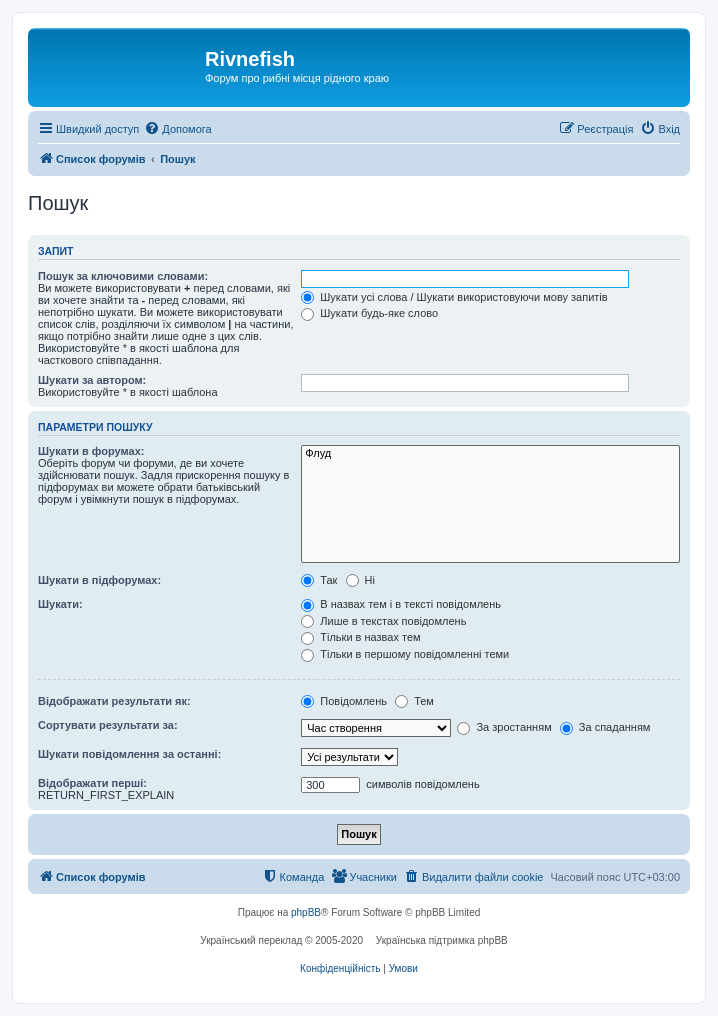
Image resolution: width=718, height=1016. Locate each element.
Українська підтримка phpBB (442, 940)
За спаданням (605, 727)
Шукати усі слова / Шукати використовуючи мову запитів (454, 297)
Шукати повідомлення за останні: (129, 754)
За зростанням (504, 727)
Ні (360, 580)
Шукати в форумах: (91, 451)
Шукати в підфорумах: (99, 580)
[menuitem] (177, 129)
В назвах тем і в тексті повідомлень (401, 604)
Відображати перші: (92, 783)
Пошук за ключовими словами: (123, 276)
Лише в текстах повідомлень (383, 621)
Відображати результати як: (114, 701)
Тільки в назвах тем (360, 637)
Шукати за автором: (92, 380)
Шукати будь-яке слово (369, 313)
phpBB (306, 912)
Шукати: (60, 604)
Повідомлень (344, 701)
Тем (414, 701)
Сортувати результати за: (108, 725)
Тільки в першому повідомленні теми (405, 654)
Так (319, 580)
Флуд (490, 454)
